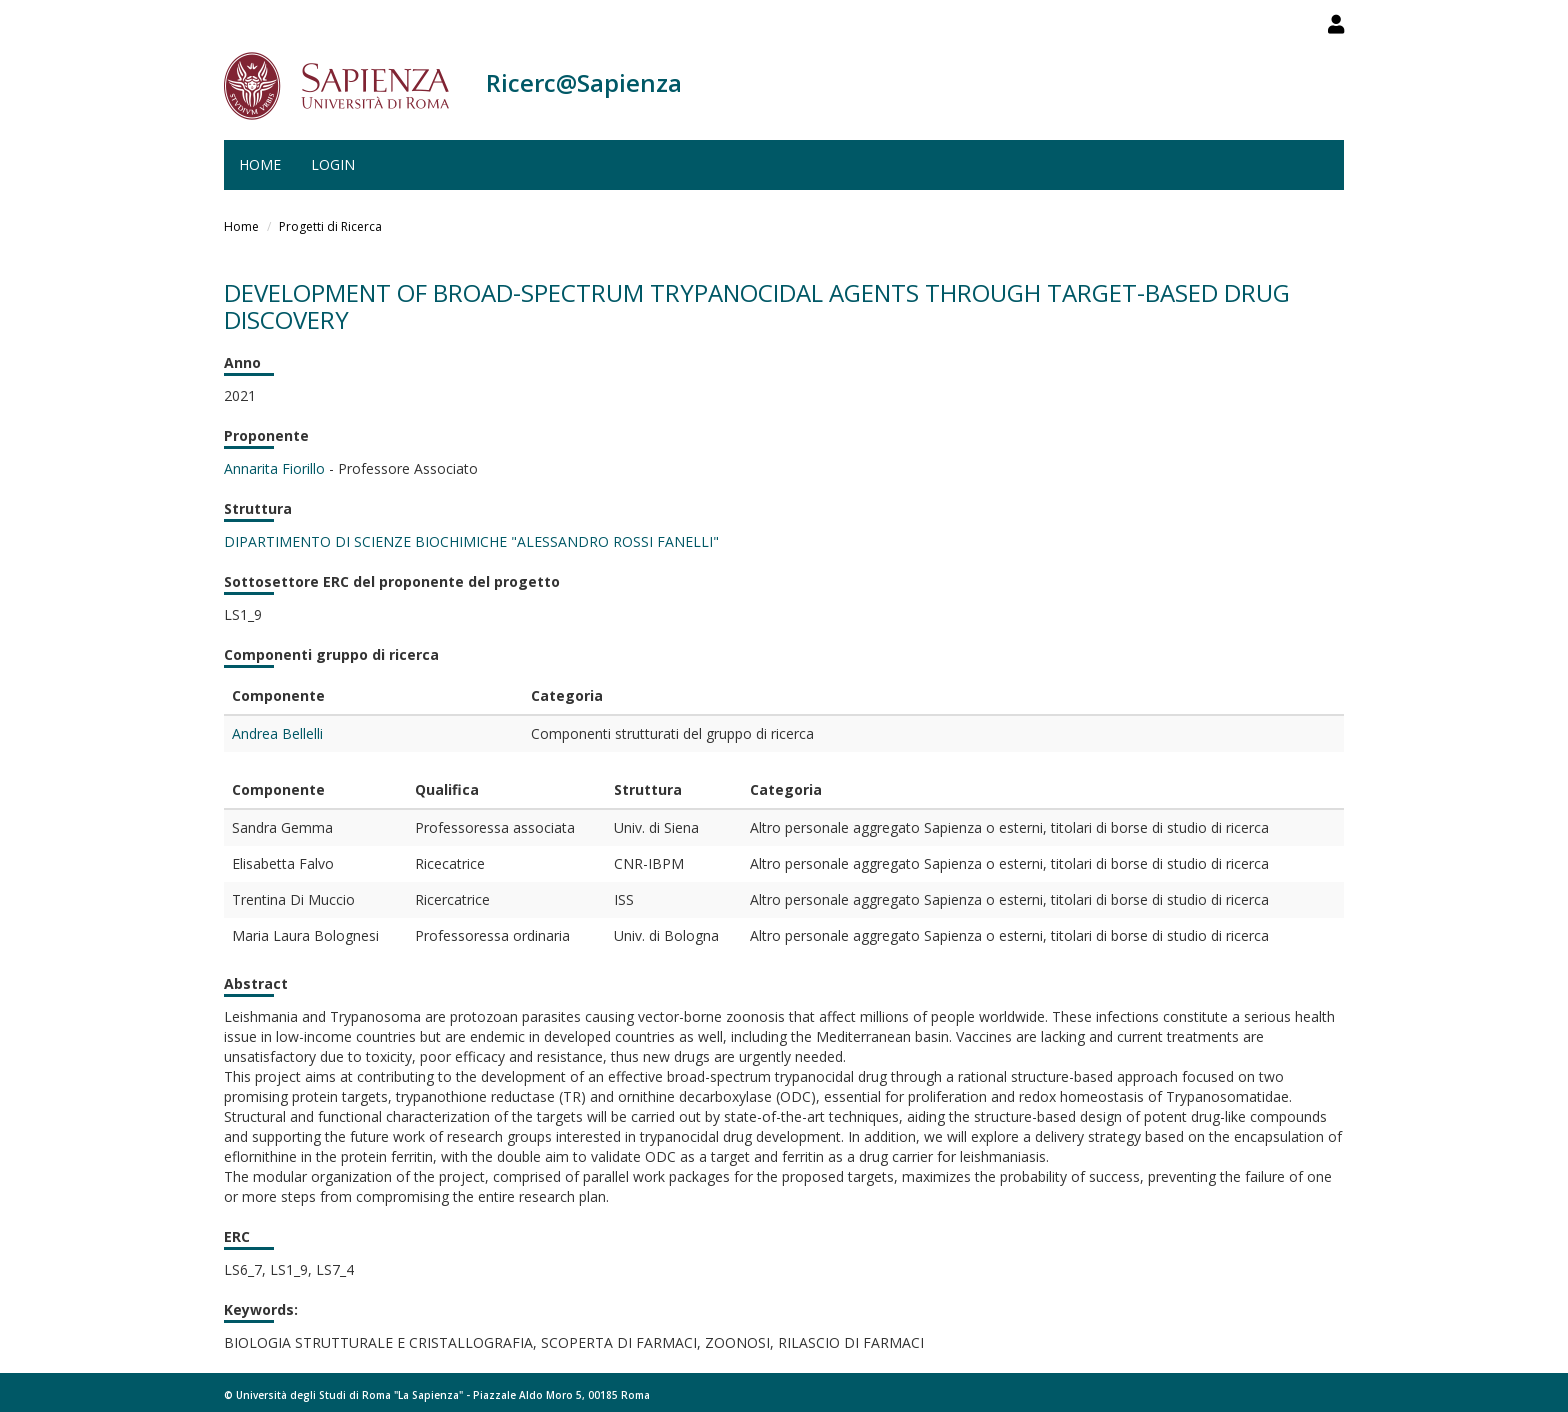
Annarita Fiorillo (274, 468)
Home (260, 164)
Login (333, 164)
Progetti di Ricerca (330, 226)
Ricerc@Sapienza (584, 82)
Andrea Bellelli (277, 733)
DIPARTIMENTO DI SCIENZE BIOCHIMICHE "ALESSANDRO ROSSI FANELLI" (471, 541)
